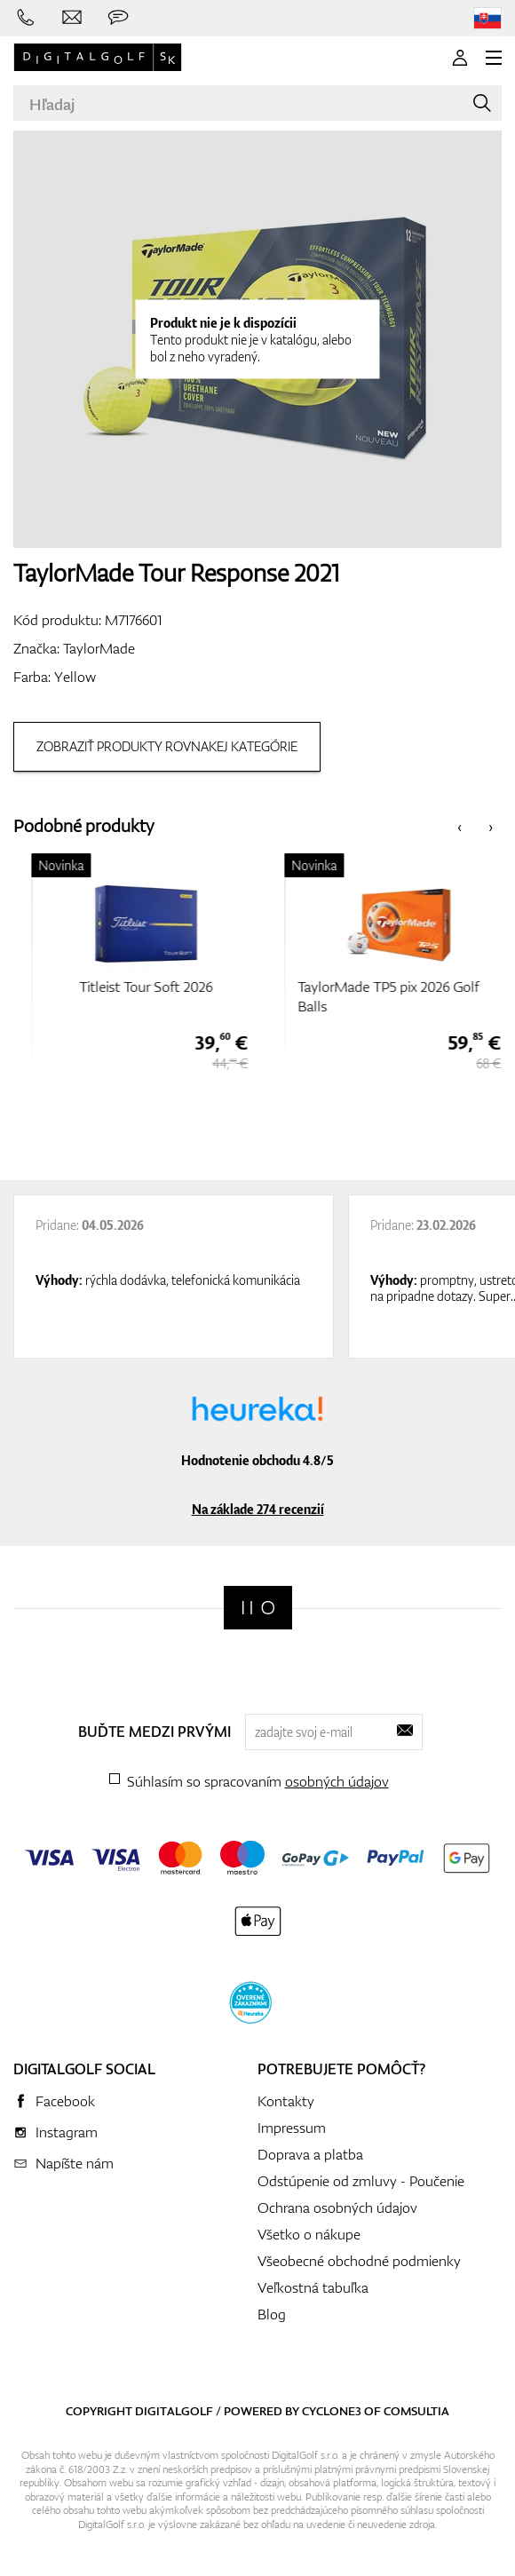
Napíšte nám (75, 2163)
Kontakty (286, 2101)
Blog (272, 2314)
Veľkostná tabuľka (313, 2287)
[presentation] (459, 826)
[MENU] (494, 58)
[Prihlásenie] (460, 58)
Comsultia (416, 2411)
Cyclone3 (331, 2411)
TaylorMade (99, 648)
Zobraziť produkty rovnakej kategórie (166, 746)
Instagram (67, 2132)
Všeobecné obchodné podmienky (359, 2261)
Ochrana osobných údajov (337, 2207)
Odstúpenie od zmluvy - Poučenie (361, 2181)
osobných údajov (337, 1781)
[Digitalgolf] (258, 1607)
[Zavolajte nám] (25, 17)
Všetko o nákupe (309, 2234)
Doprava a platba (310, 2154)
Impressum (292, 2127)
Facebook (65, 2101)
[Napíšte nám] (71, 17)
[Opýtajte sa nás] (118, 17)
